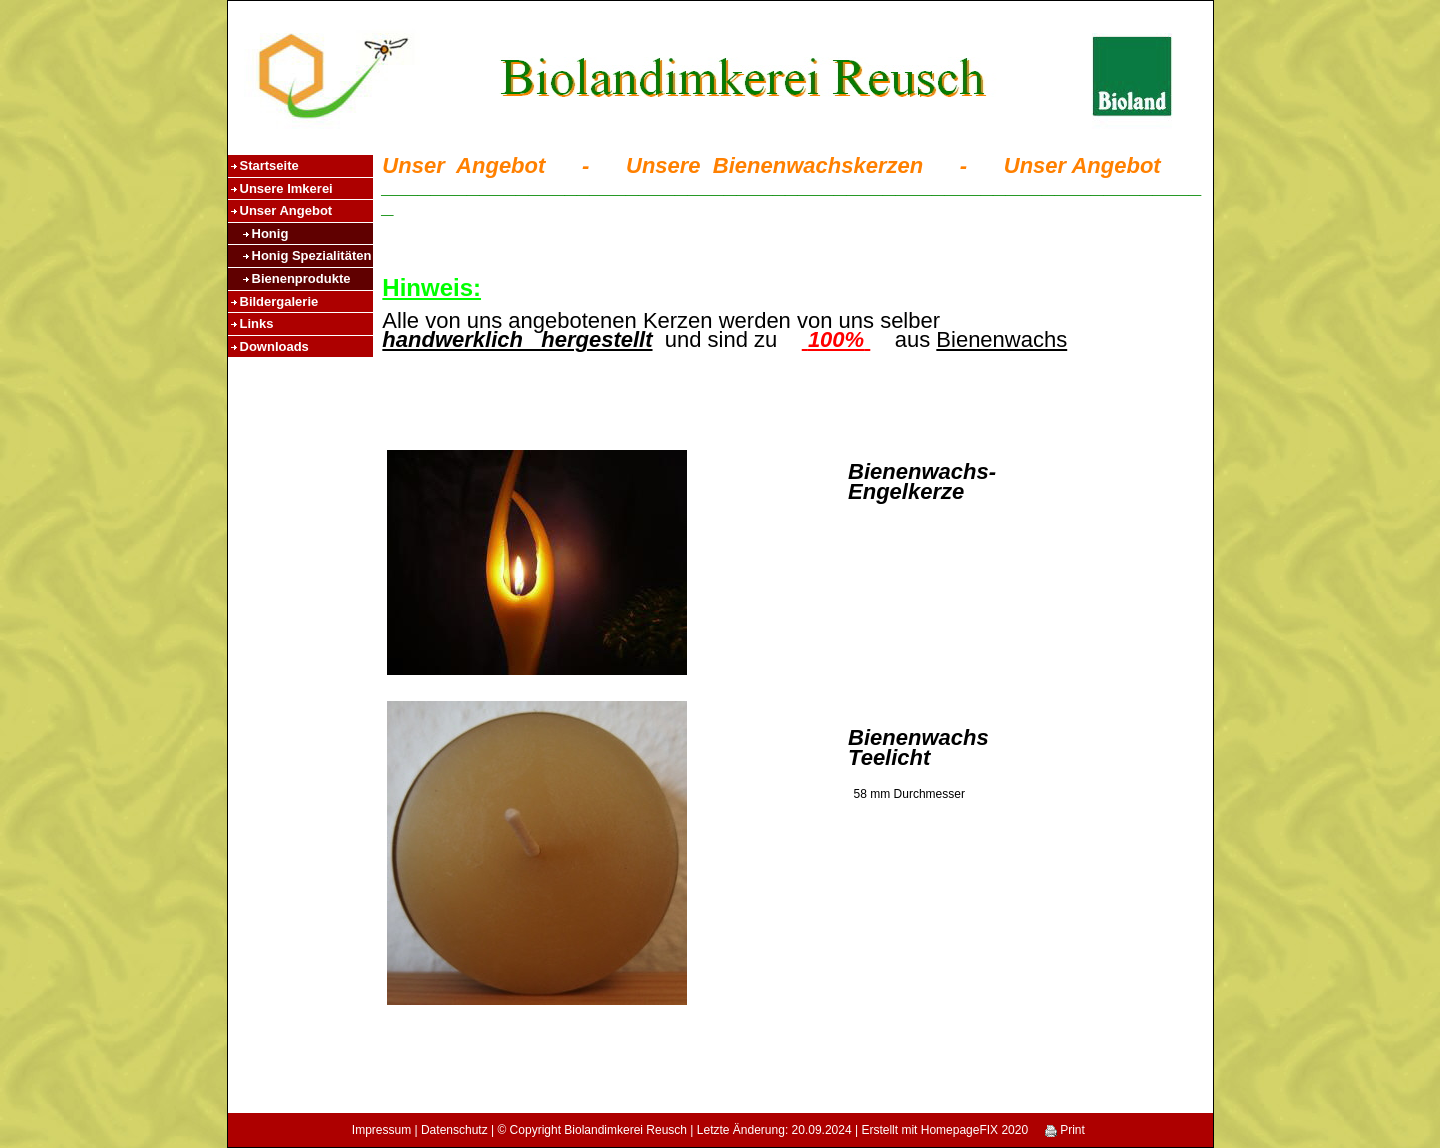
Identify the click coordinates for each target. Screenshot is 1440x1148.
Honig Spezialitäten (312, 255)
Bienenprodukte (301, 278)
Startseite (269, 165)
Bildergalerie (279, 301)
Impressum (381, 1130)
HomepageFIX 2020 (974, 1130)
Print (1065, 1130)
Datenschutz (454, 1130)
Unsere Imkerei (286, 188)
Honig (270, 233)
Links (257, 323)
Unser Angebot (286, 210)
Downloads (274, 346)
